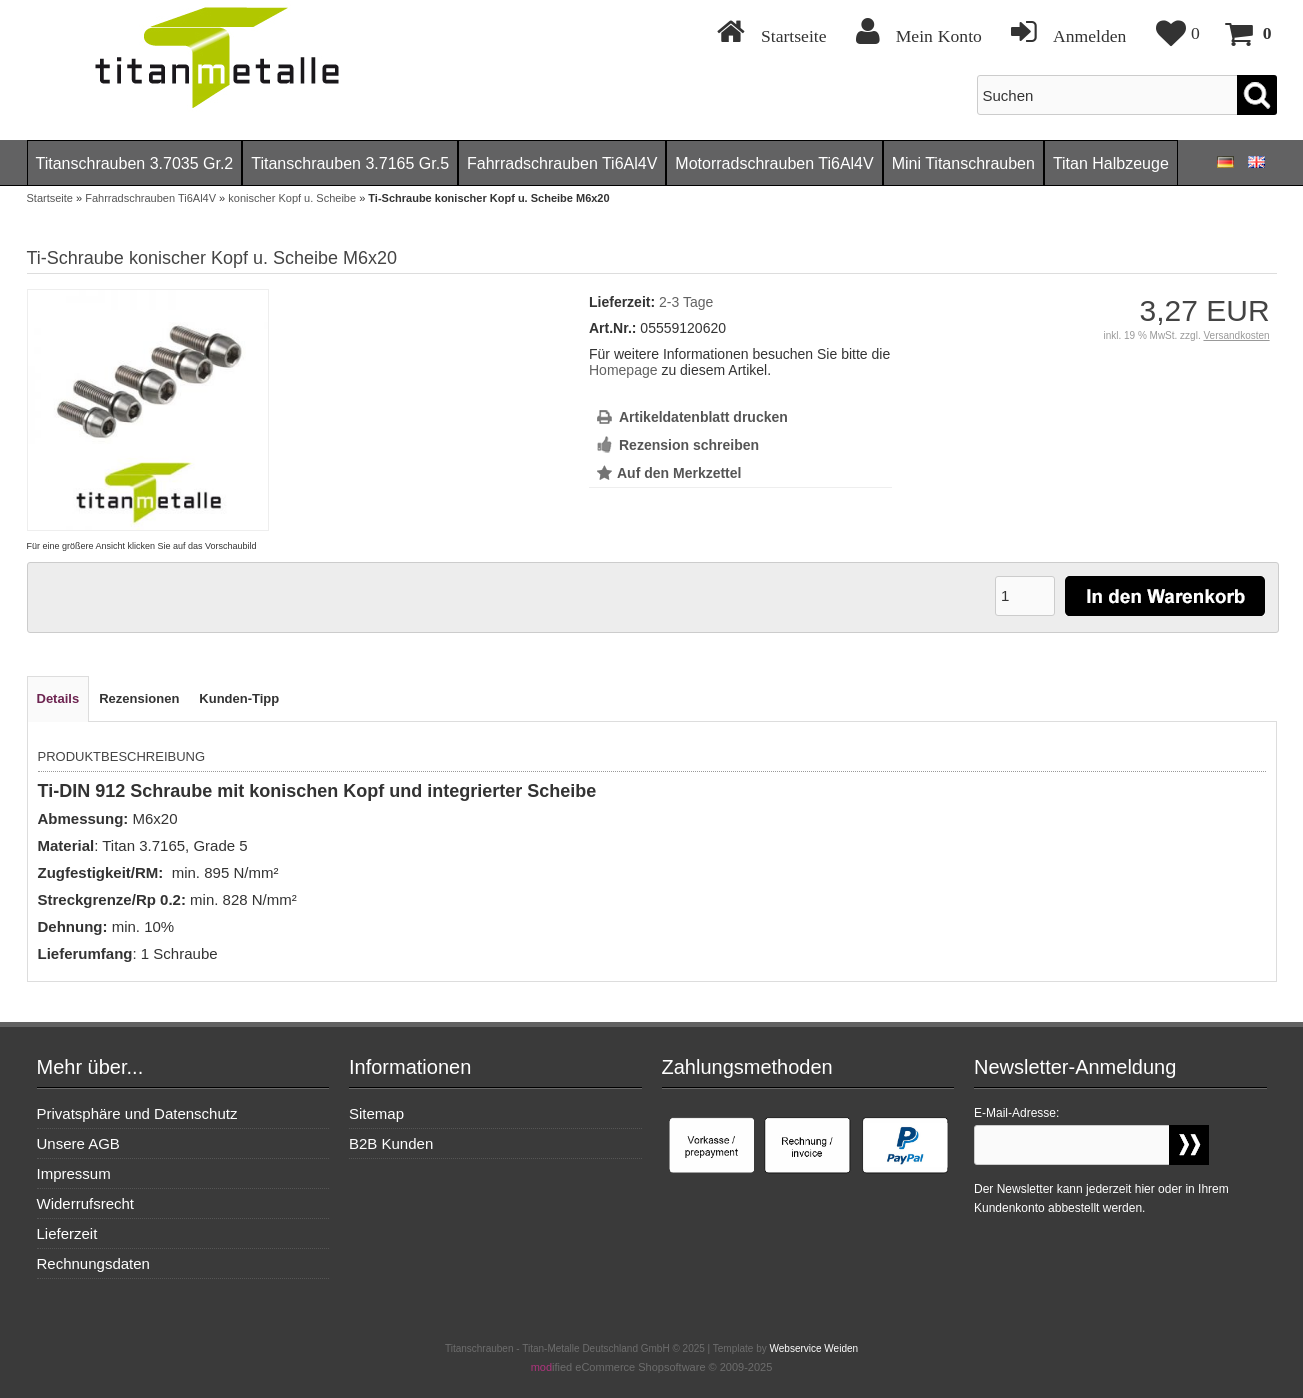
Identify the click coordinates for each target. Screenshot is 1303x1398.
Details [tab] (58, 698)
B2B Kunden (391, 1143)
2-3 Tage (686, 302)
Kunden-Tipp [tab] (239, 698)
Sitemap (376, 1113)
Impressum (74, 1173)
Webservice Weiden (814, 1348)
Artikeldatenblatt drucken (703, 417)
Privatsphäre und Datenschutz (137, 1113)
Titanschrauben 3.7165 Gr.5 (350, 163)
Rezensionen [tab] (139, 698)
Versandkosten (1236, 335)
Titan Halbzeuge (1111, 163)
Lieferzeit (67, 1233)
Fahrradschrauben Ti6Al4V (562, 163)
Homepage (623, 370)
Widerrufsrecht (86, 1203)
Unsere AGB (78, 1143)
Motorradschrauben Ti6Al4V (774, 163)
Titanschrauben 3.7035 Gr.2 (135, 163)
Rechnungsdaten (93, 1263)
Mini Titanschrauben (963, 163)
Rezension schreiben (689, 445)
